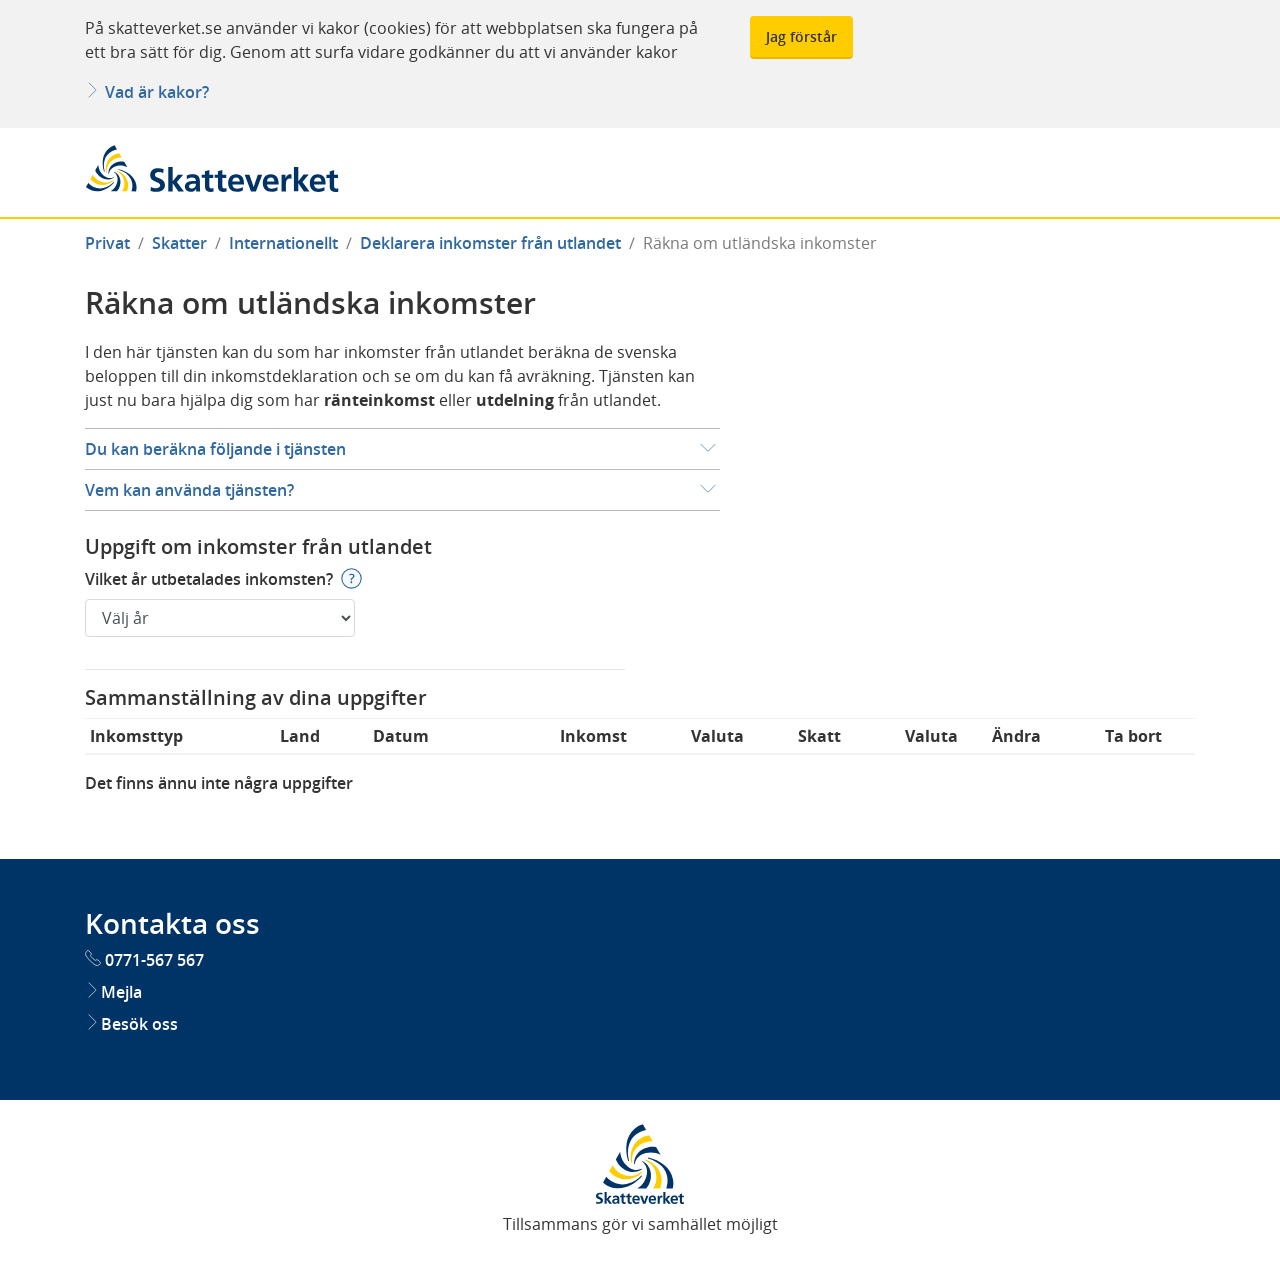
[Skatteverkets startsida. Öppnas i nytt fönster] (640, 1163)
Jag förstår (801, 36)
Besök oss (131, 1024)
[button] (402, 449)
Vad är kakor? (147, 92)
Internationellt (283, 243)
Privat (107, 243)
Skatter (179, 243)
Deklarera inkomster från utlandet (490, 243)
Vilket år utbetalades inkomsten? (209, 578)
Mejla (113, 992)
